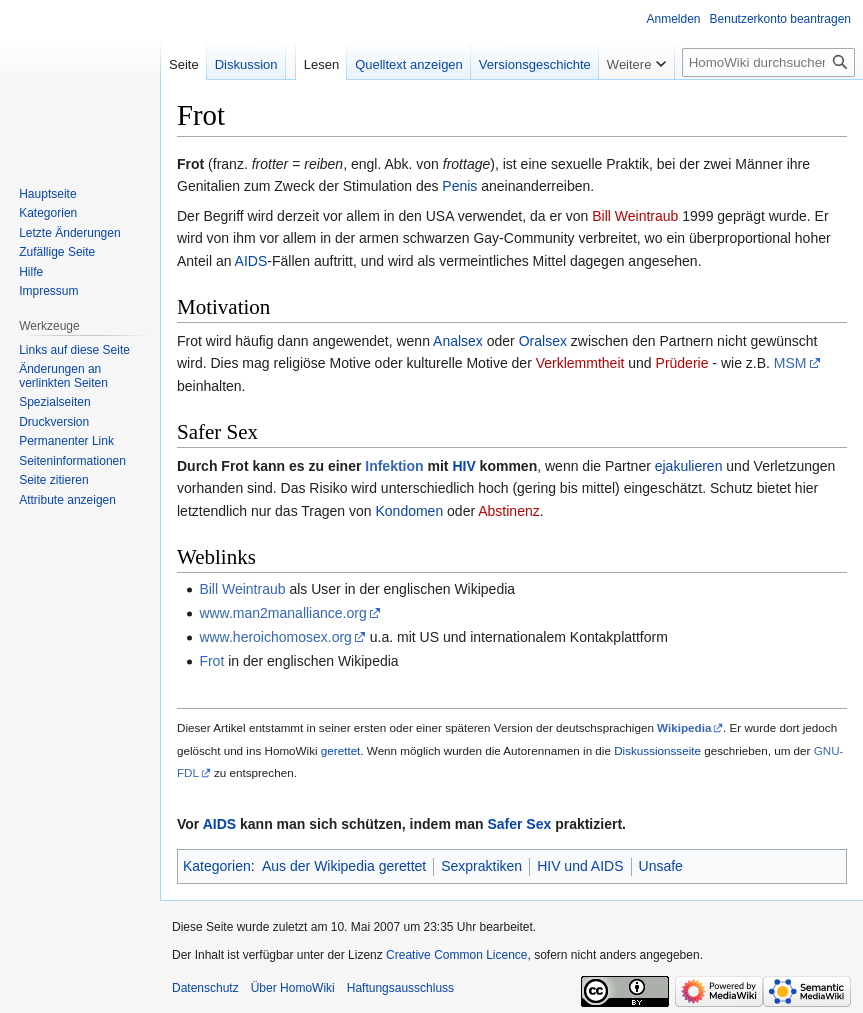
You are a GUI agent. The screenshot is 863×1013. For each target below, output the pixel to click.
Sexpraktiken (481, 866)
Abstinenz (508, 511)
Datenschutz (205, 988)
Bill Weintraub (635, 216)
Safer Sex (519, 824)
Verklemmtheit (580, 363)
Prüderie (682, 363)
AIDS (251, 261)
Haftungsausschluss (400, 988)
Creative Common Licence (456, 955)
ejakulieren (689, 466)
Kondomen (409, 511)
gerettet (341, 750)
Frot (211, 661)
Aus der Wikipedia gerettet (344, 866)
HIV (463, 466)
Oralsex (543, 341)
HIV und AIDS (580, 866)
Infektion (394, 466)
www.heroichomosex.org (275, 637)
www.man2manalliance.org (282, 613)
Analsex (458, 341)
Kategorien (217, 866)
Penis (459, 186)
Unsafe (661, 866)
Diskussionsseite (657, 750)
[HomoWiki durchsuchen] (768, 62)
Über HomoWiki (293, 988)
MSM (790, 363)
